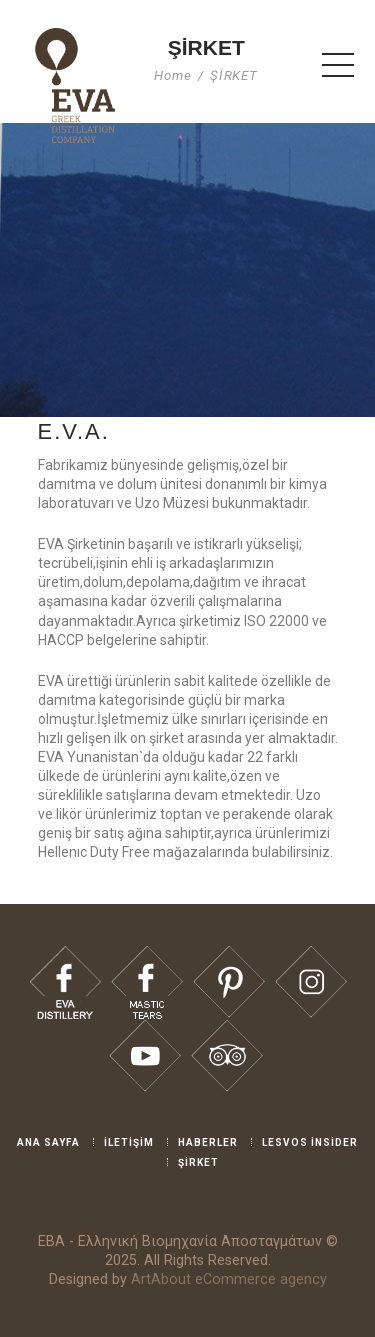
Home (173, 75)
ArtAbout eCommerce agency (229, 1279)
